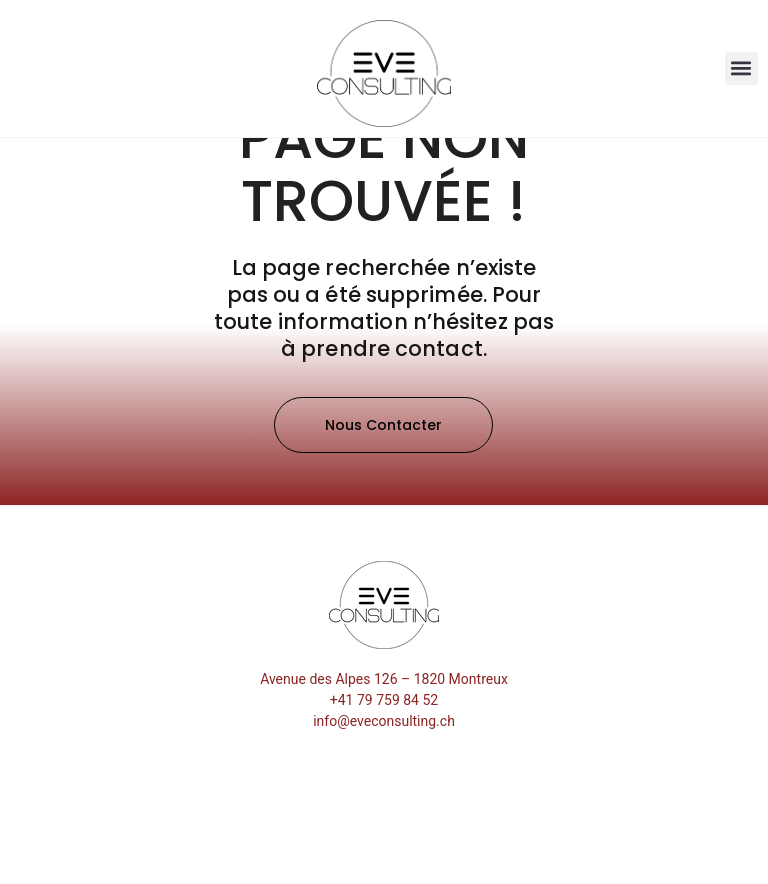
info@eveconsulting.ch (384, 804)
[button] (741, 68)
